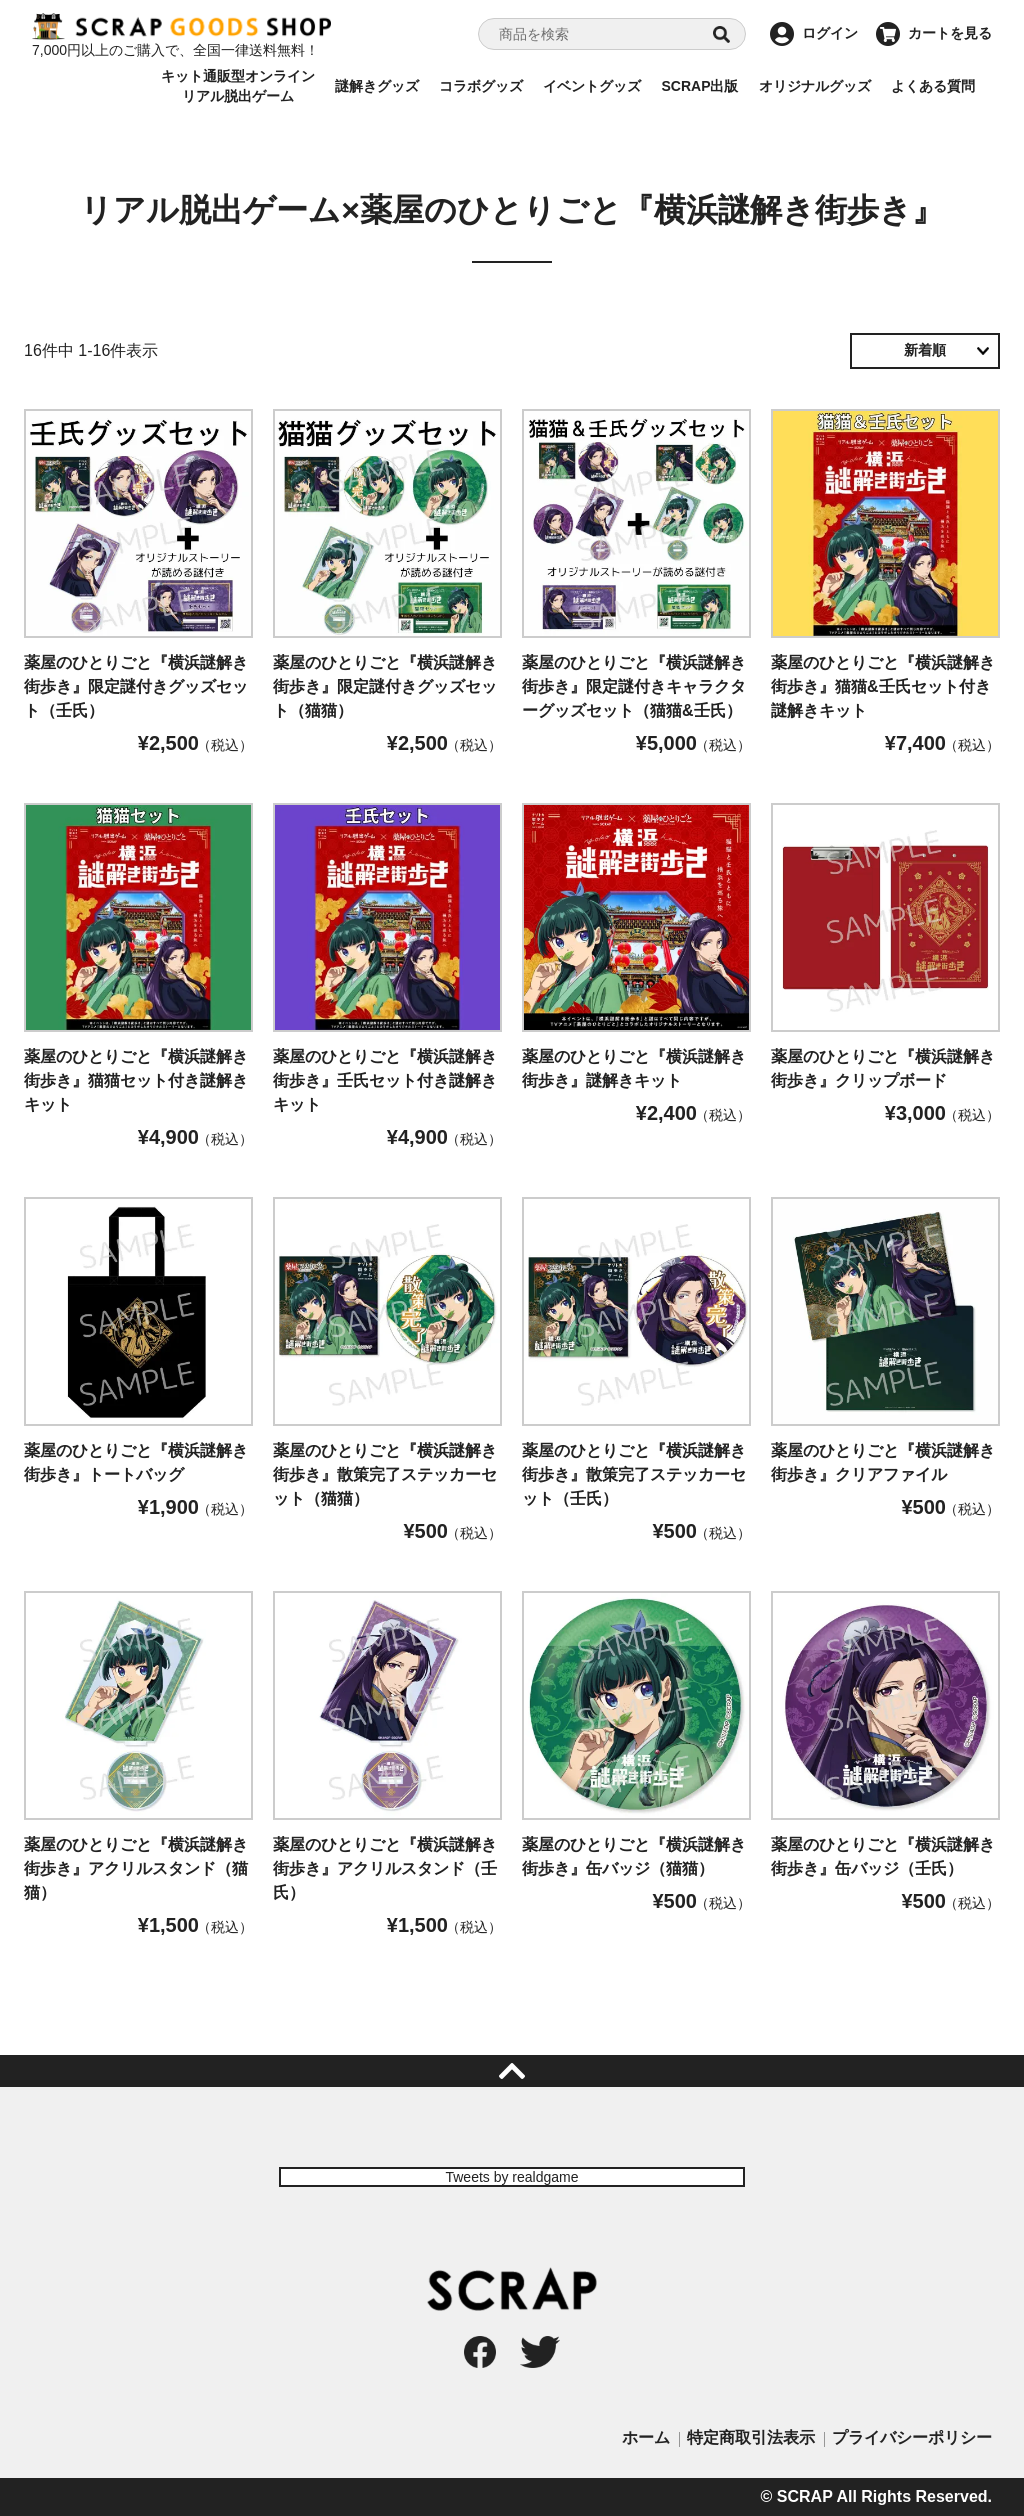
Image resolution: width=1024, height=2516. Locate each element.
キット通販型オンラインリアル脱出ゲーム (238, 86)
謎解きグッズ (377, 86)
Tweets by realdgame (511, 2177)
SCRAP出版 (699, 86)
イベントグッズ (592, 86)
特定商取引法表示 (751, 2437)
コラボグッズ (481, 86)
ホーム (646, 2437)
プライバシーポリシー (912, 2437)
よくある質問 (933, 86)
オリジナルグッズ (815, 86)
